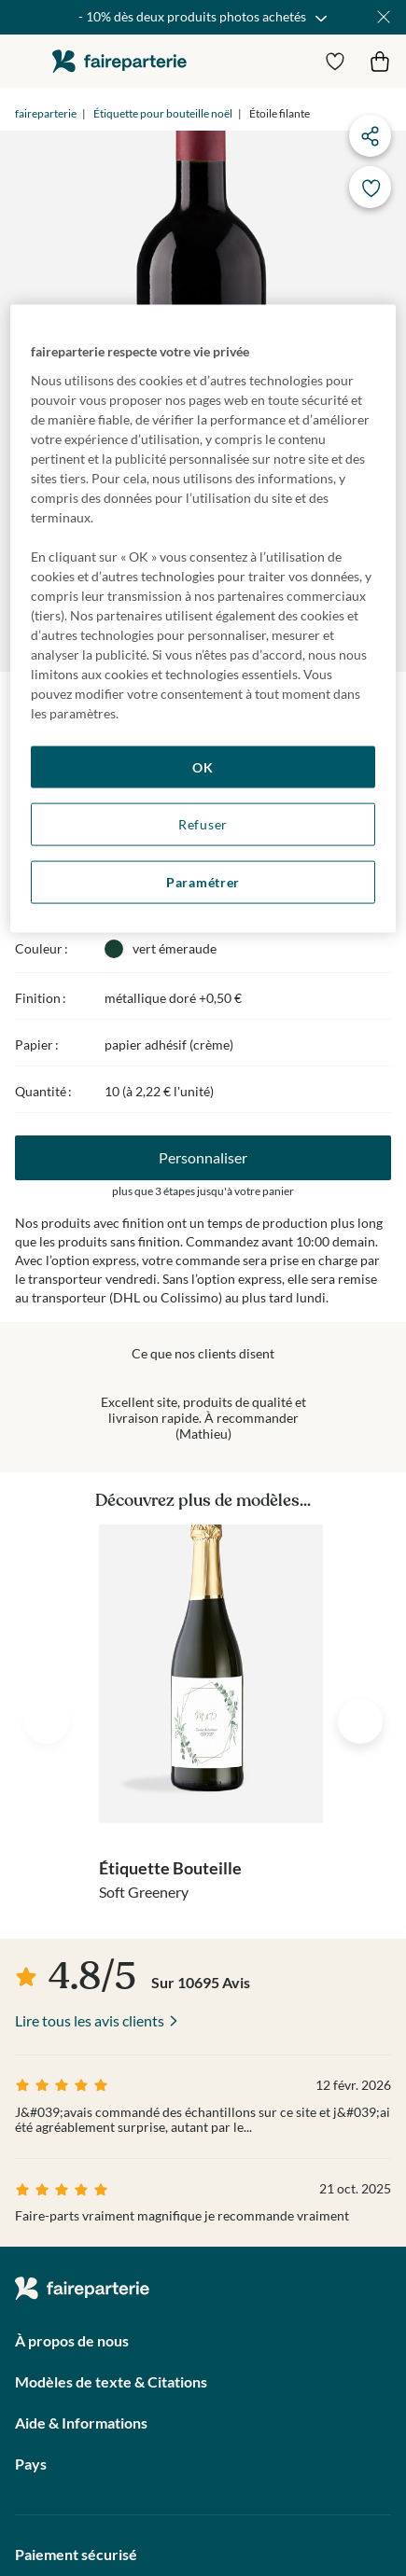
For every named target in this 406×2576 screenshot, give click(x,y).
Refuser (203, 824)
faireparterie (119, 61)
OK (202, 766)
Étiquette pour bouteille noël (162, 113)
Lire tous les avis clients (89, 2020)
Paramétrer (203, 882)
